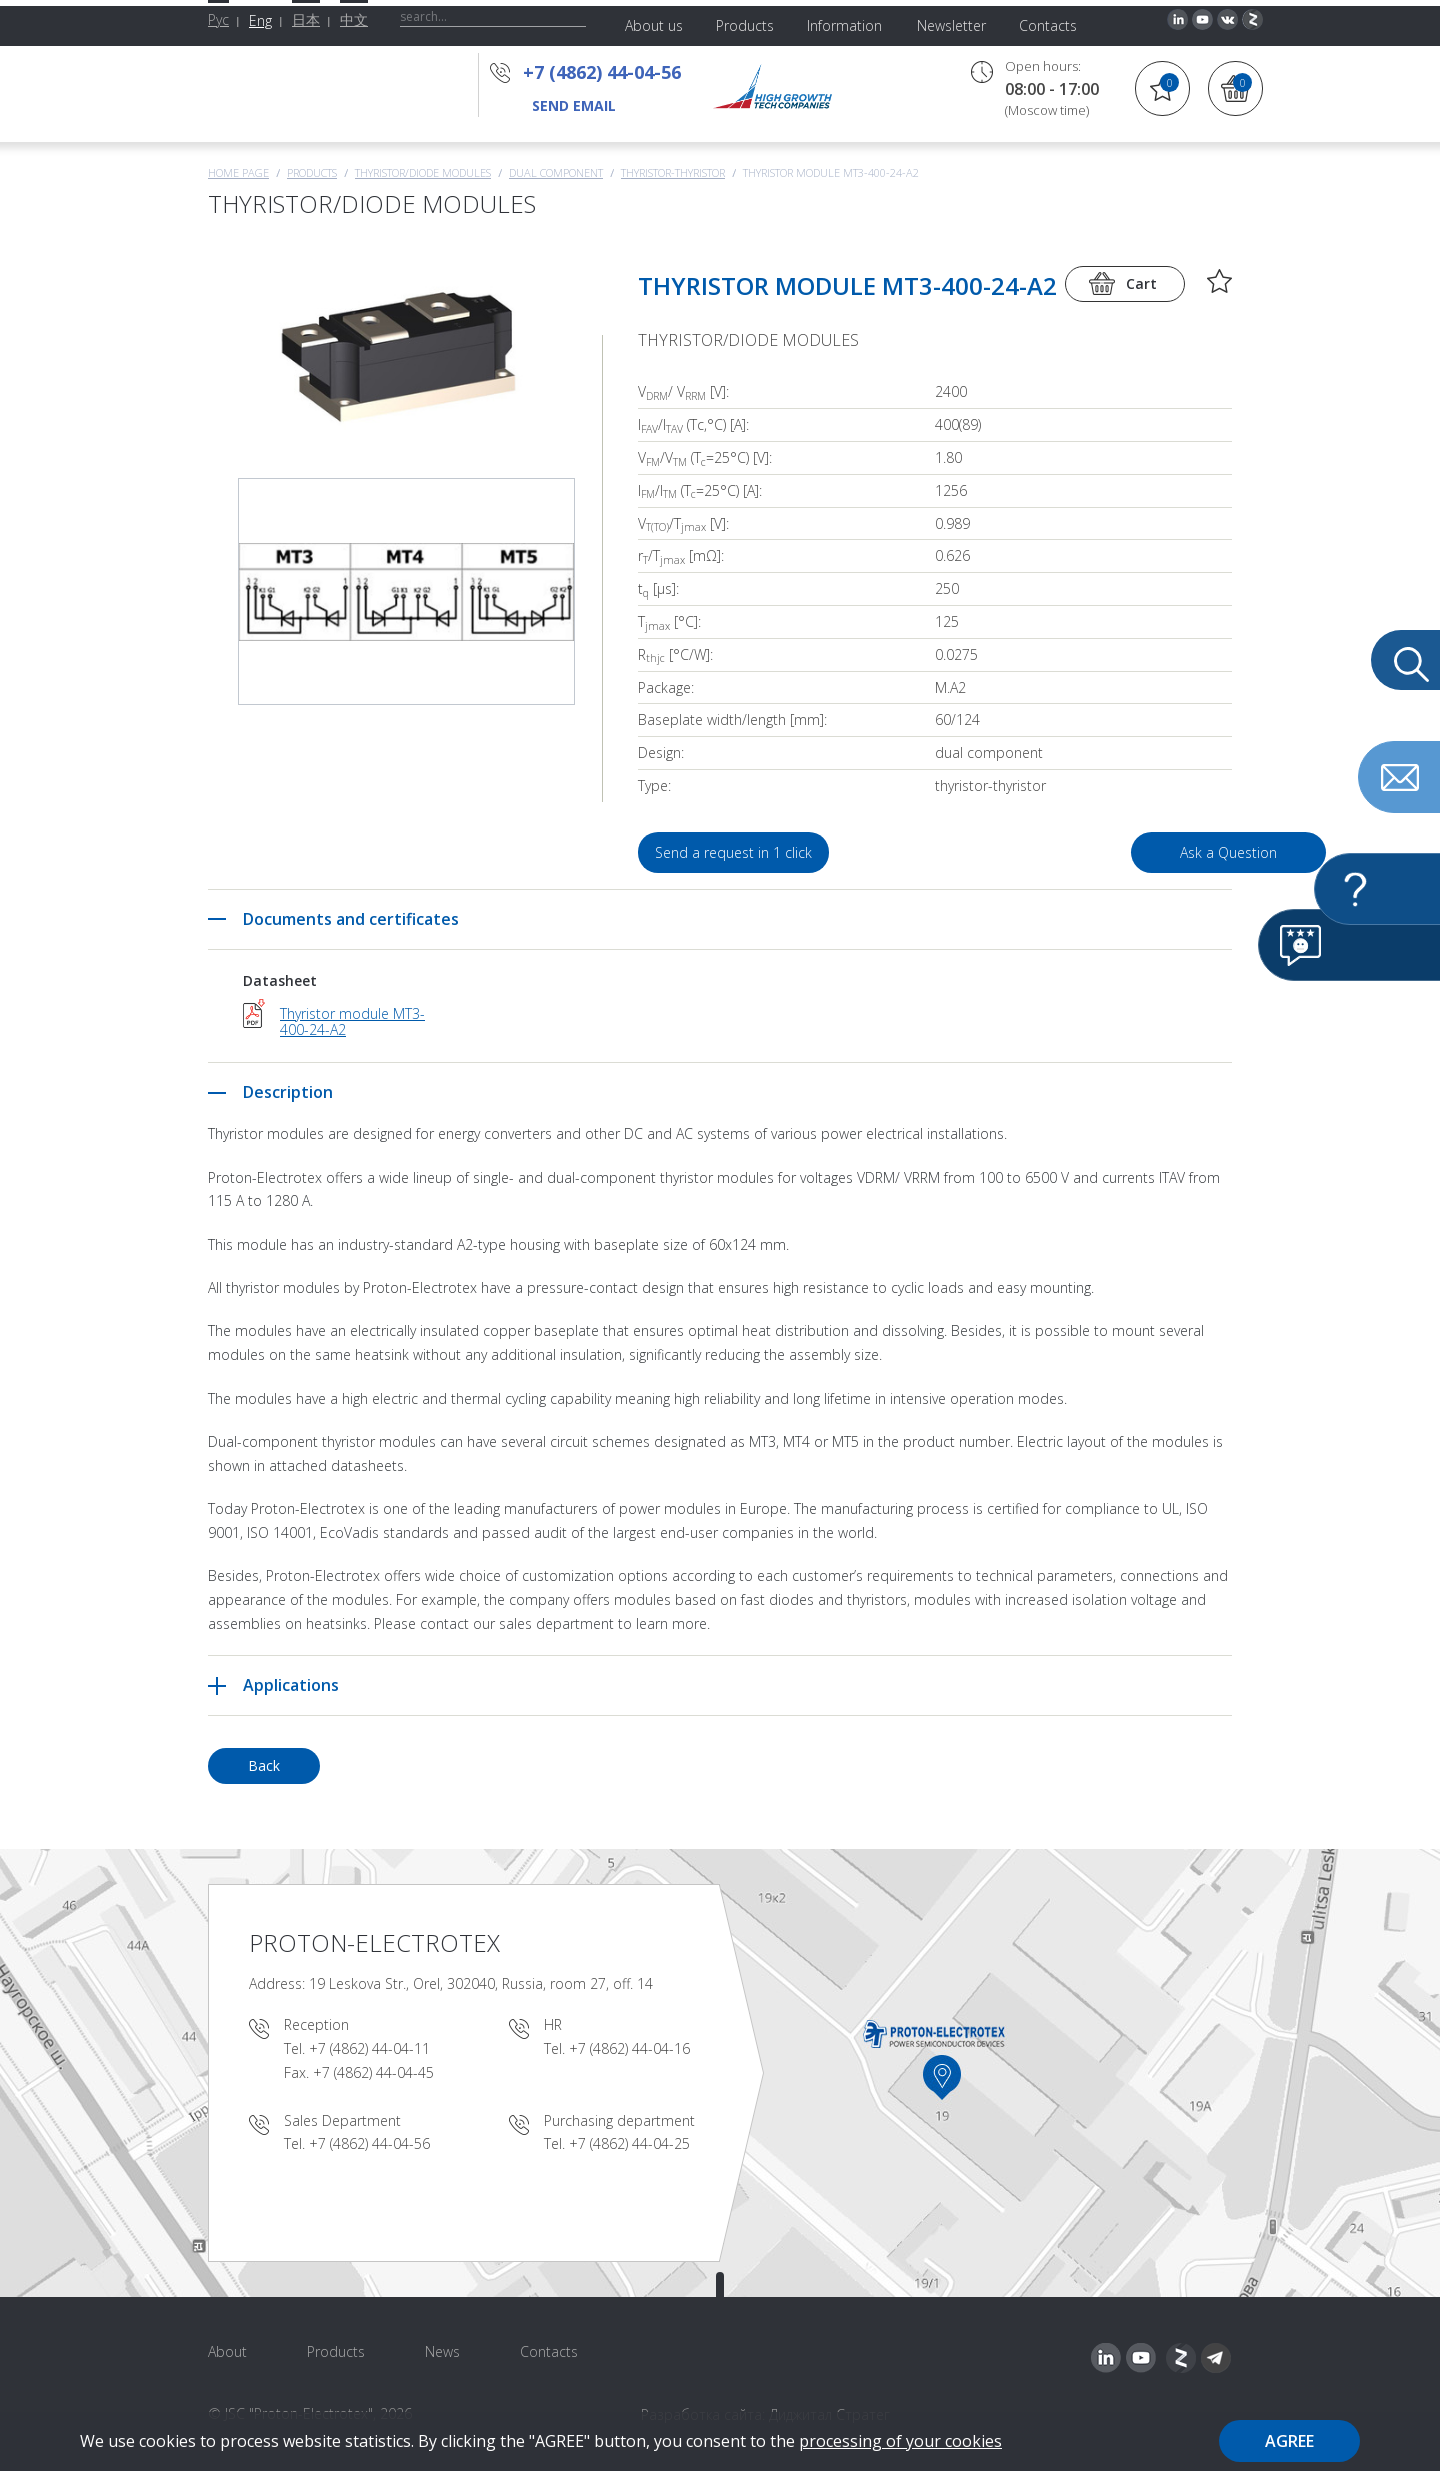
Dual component (556, 172)
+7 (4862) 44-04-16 (629, 2048)
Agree (1289, 2441)
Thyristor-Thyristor (673, 172)
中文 (354, 19)
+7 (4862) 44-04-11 (369, 2048)
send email (574, 105)
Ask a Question (1118, 852)
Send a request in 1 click (739, 852)
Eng (260, 20)
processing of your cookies (900, 2441)
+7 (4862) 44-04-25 (629, 2143)
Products (312, 172)
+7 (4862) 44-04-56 (608, 72)
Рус (218, 19)
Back (264, 1765)
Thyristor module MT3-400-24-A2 (352, 1022)
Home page (238, 172)
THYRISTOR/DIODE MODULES (423, 172)
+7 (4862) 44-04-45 (373, 2072)
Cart (1141, 283)
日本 (306, 19)
